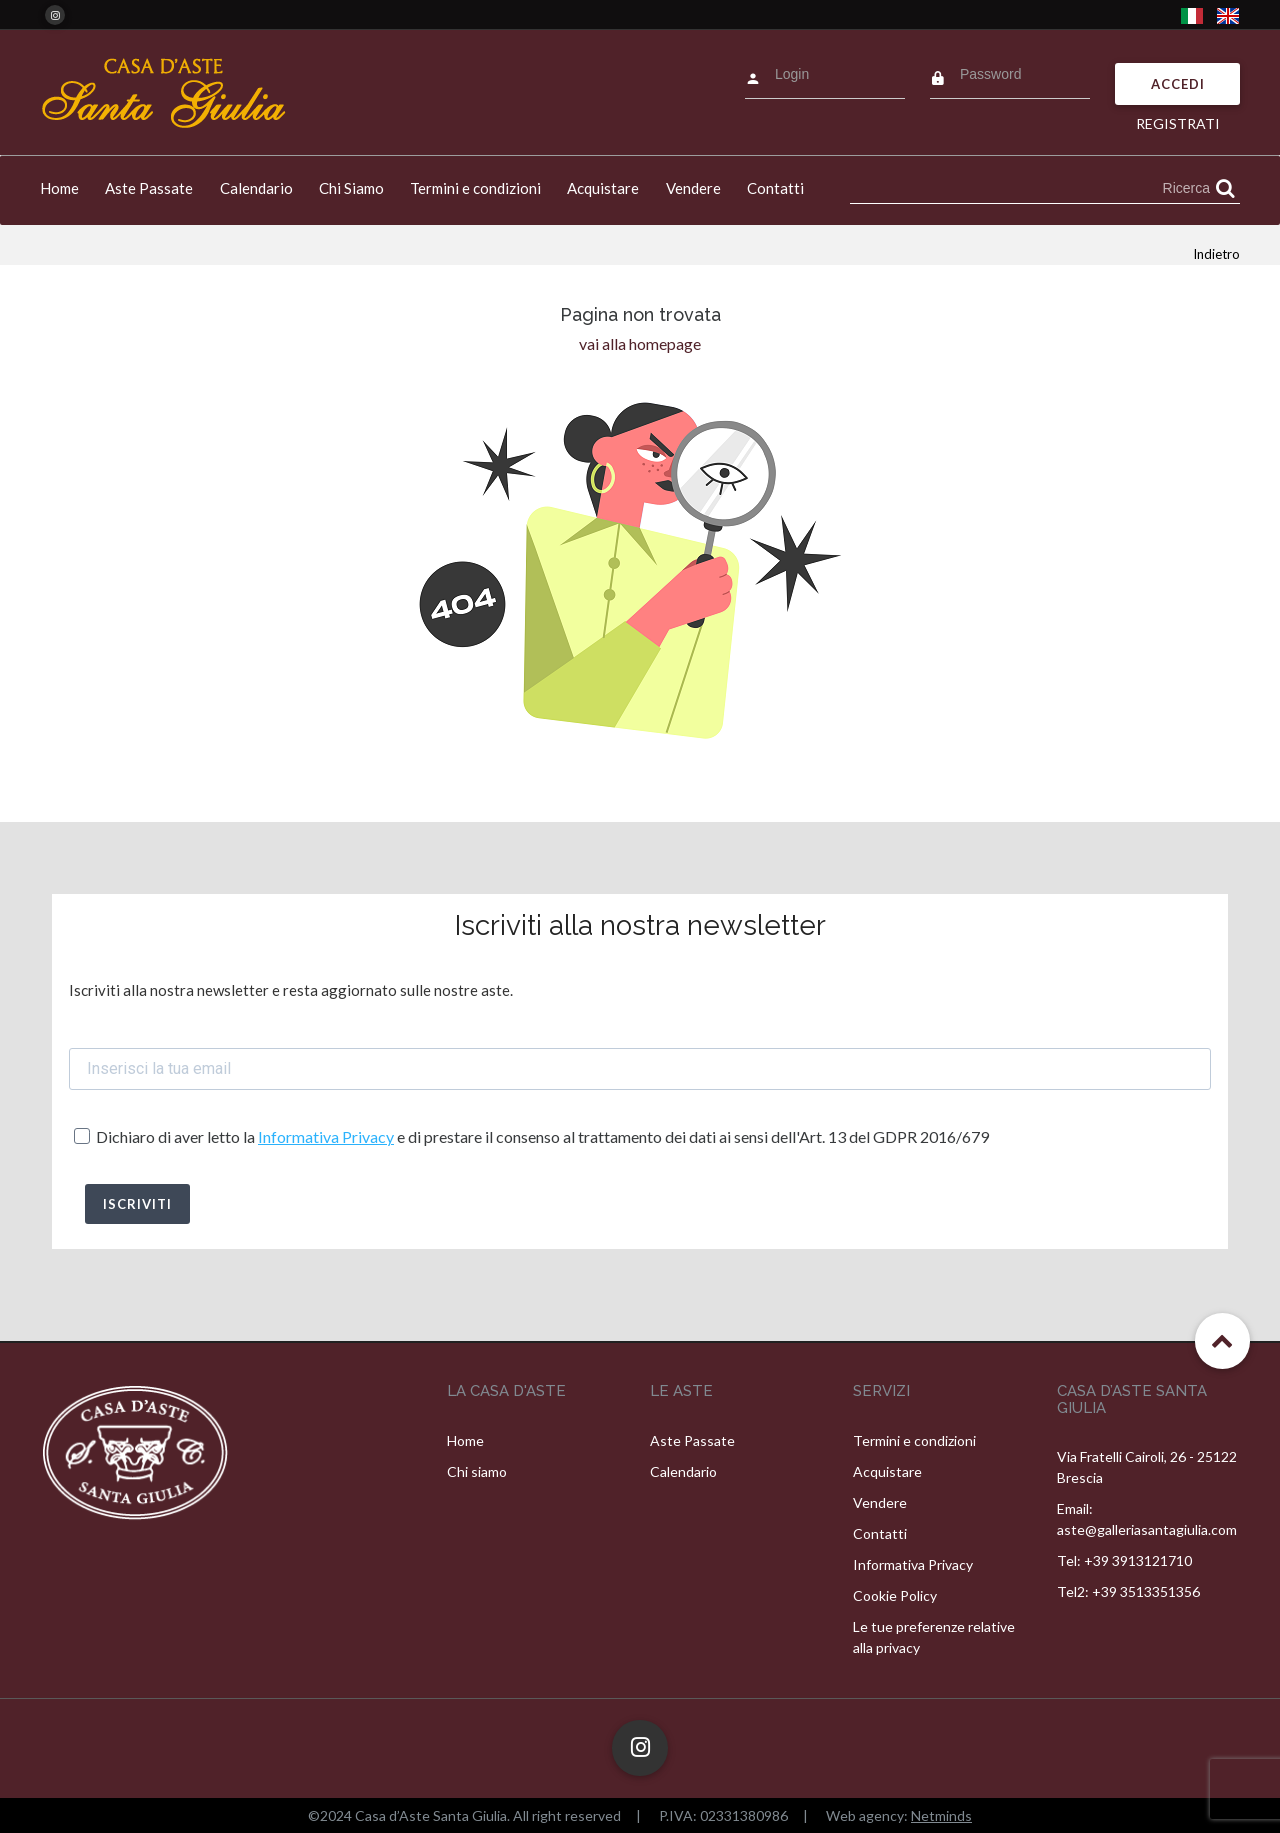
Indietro (1216, 254)
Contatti (775, 188)
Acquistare (603, 188)
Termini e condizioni (475, 188)
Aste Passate (149, 188)
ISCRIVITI (137, 1204)
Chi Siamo (351, 188)
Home (59, 188)
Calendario (256, 188)
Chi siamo (477, 1471)
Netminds (941, 1815)
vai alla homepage (640, 343)
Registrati (1178, 123)
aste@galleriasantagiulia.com (1147, 1529)
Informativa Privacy (326, 1136)
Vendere (693, 188)
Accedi (1178, 84)
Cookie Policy (895, 1595)
